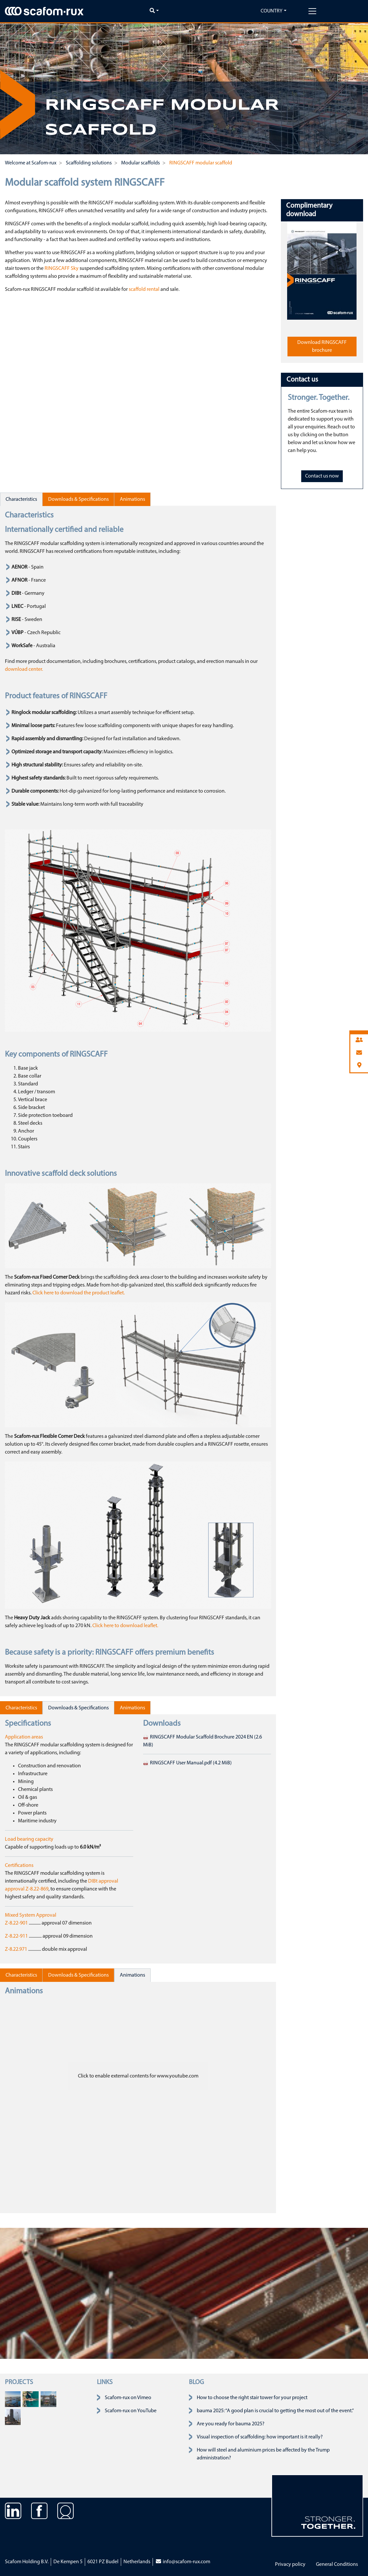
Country (272, 11)
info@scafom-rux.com (182, 2562)
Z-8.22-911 (17, 1936)
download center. (24, 669)
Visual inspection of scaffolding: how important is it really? (260, 2437)
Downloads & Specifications (78, 499)
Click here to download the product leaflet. (78, 1293)
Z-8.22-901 (17, 1923)
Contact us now (322, 476)
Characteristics (21, 499)
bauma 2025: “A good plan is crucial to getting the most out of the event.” (275, 2411)
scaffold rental (144, 289)
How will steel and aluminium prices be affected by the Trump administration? (263, 2454)
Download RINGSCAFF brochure (322, 346)
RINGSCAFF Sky (62, 268)
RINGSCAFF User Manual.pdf (187, 1763)
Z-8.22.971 (16, 1949)
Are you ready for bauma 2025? (231, 2424)
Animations (132, 499)
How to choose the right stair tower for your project (252, 2397)
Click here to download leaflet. (125, 1625)
